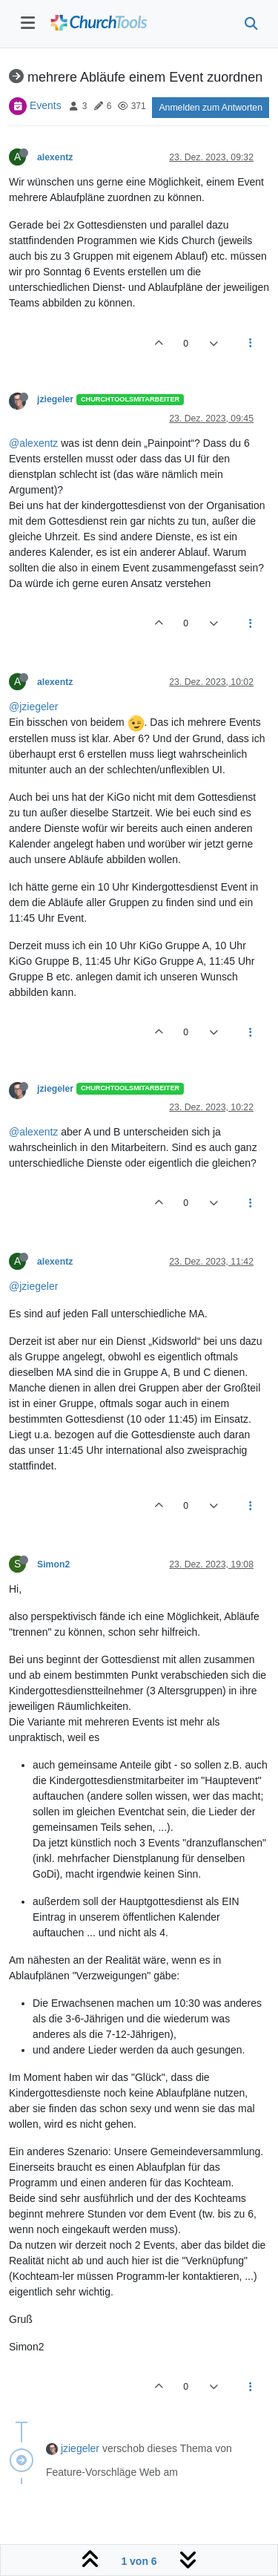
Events (46, 105)
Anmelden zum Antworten (210, 107)
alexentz (55, 157)
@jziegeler (33, 706)
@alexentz (33, 443)
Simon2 (53, 1564)
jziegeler (55, 399)
